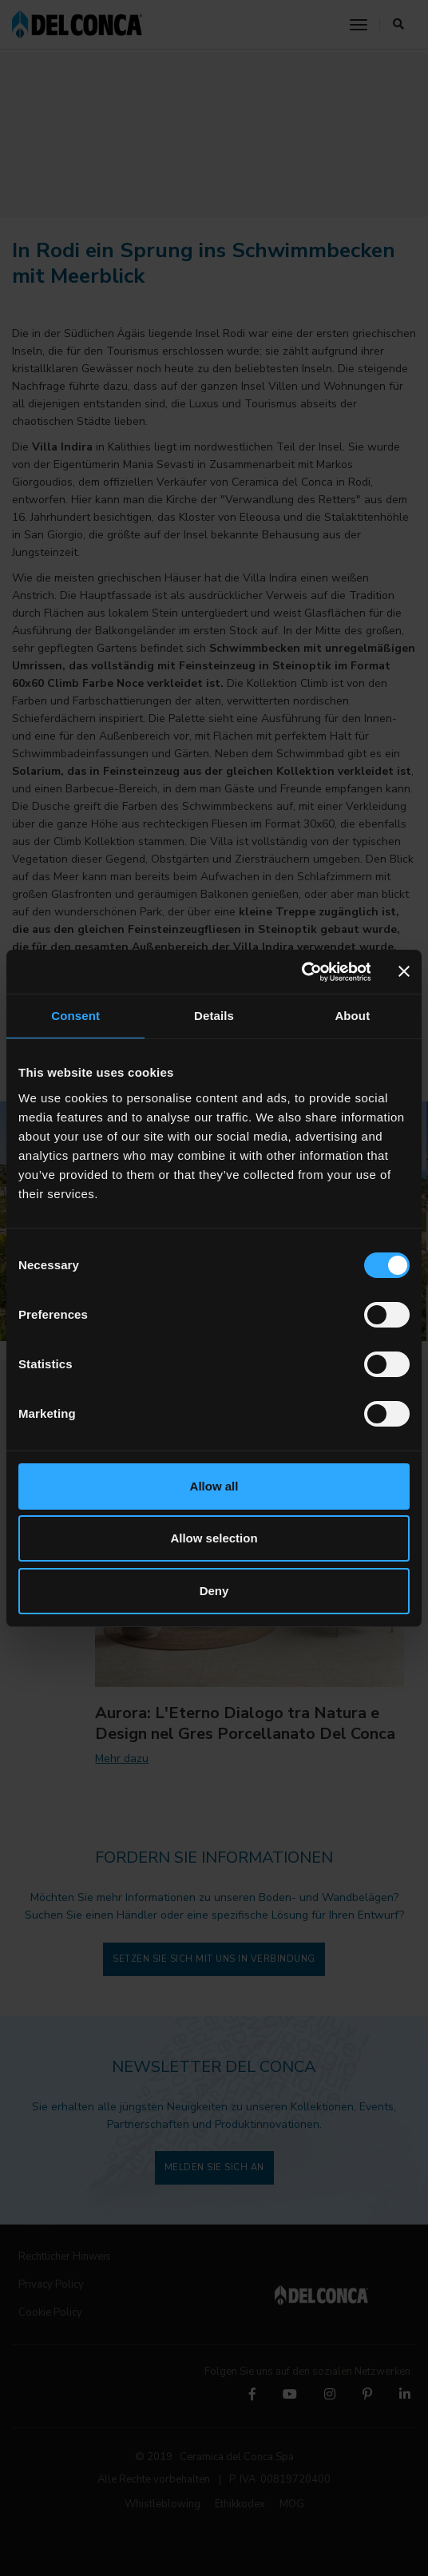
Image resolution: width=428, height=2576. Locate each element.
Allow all (214, 1486)
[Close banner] (404, 971)
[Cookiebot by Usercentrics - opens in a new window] (301, 972)
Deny (214, 1591)
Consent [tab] (75, 1015)
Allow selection (213, 1538)
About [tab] (352, 1015)
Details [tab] (214, 1015)
